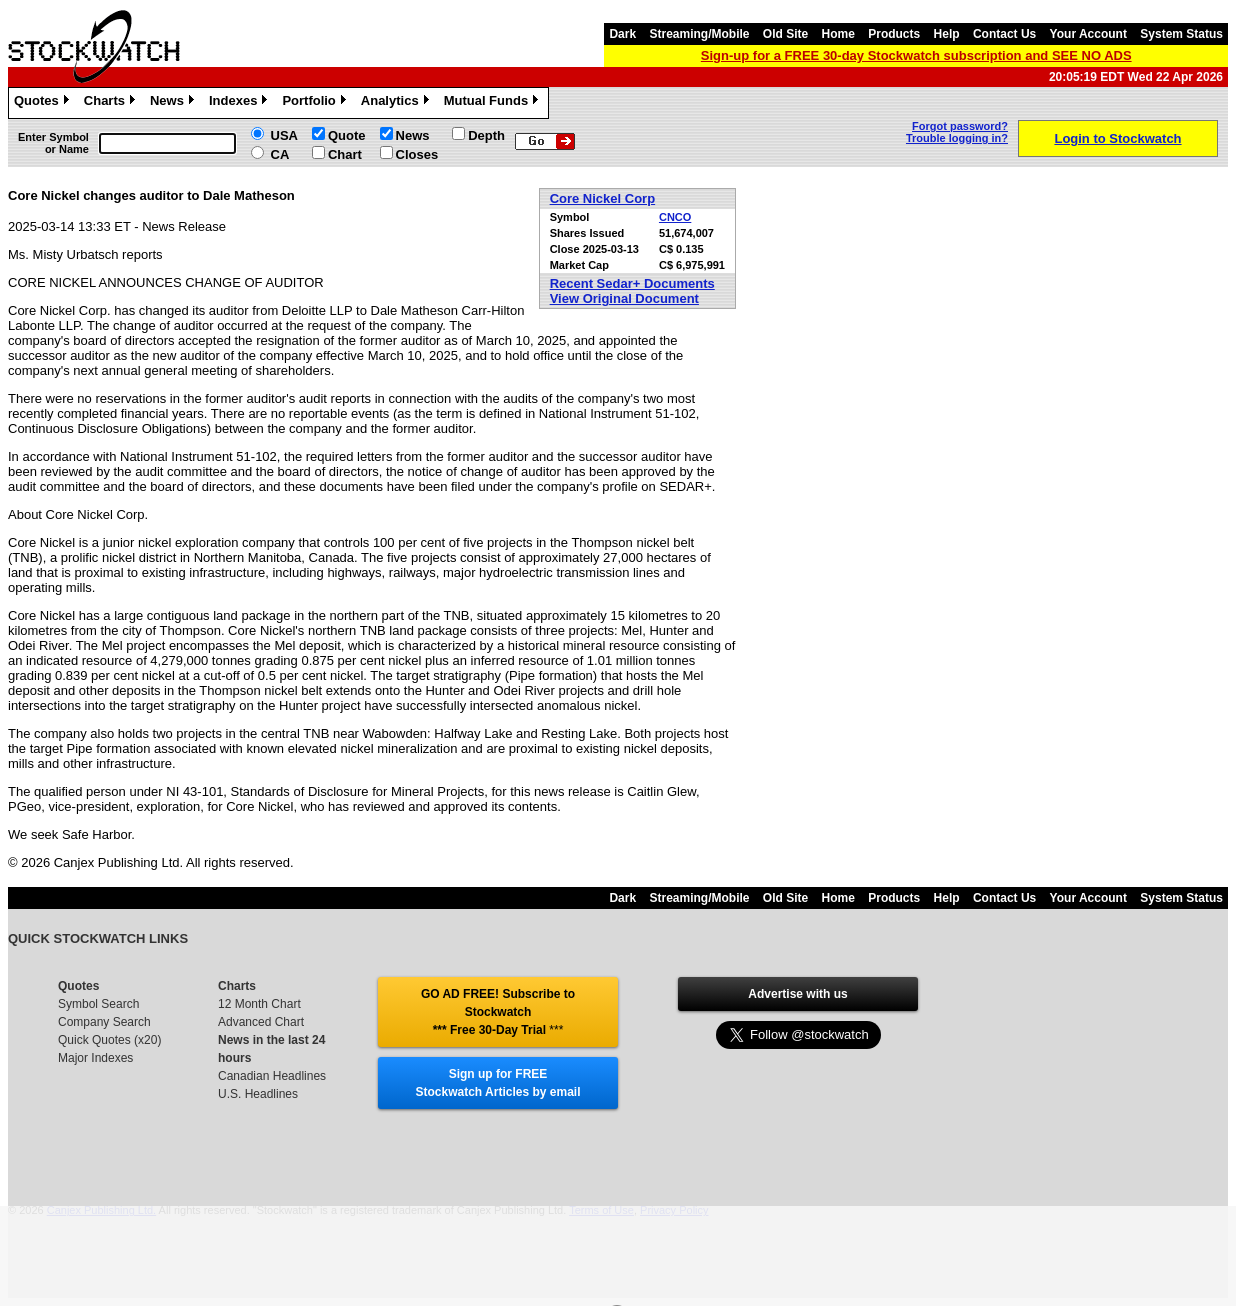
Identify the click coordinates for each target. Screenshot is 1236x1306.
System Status (1181, 34)
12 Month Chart (259, 1004)
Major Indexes (95, 1058)
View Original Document (624, 298)
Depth (486, 135)
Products (894, 34)
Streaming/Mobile (699, 34)
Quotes (44, 103)
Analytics (397, 103)
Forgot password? (960, 126)
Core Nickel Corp (602, 198)
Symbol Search (98, 1004)
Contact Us (1004, 34)
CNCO (675, 217)
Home (838, 34)
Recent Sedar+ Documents (632, 283)
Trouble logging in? (957, 138)
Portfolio (316, 103)
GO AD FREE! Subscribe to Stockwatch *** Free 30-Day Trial (498, 1012)
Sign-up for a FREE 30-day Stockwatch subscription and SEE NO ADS (916, 55)
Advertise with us (797, 994)
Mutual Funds (494, 103)
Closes (417, 154)
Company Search (104, 1022)
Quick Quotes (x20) (109, 1040)
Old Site (785, 34)
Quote (347, 135)
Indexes (240, 103)
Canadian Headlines (272, 1076)
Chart (345, 154)
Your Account (1088, 34)
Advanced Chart (261, 1022)
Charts (112, 103)
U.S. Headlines (258, 1094)
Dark (622, 34)
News (174, 103)
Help (947, 34)
